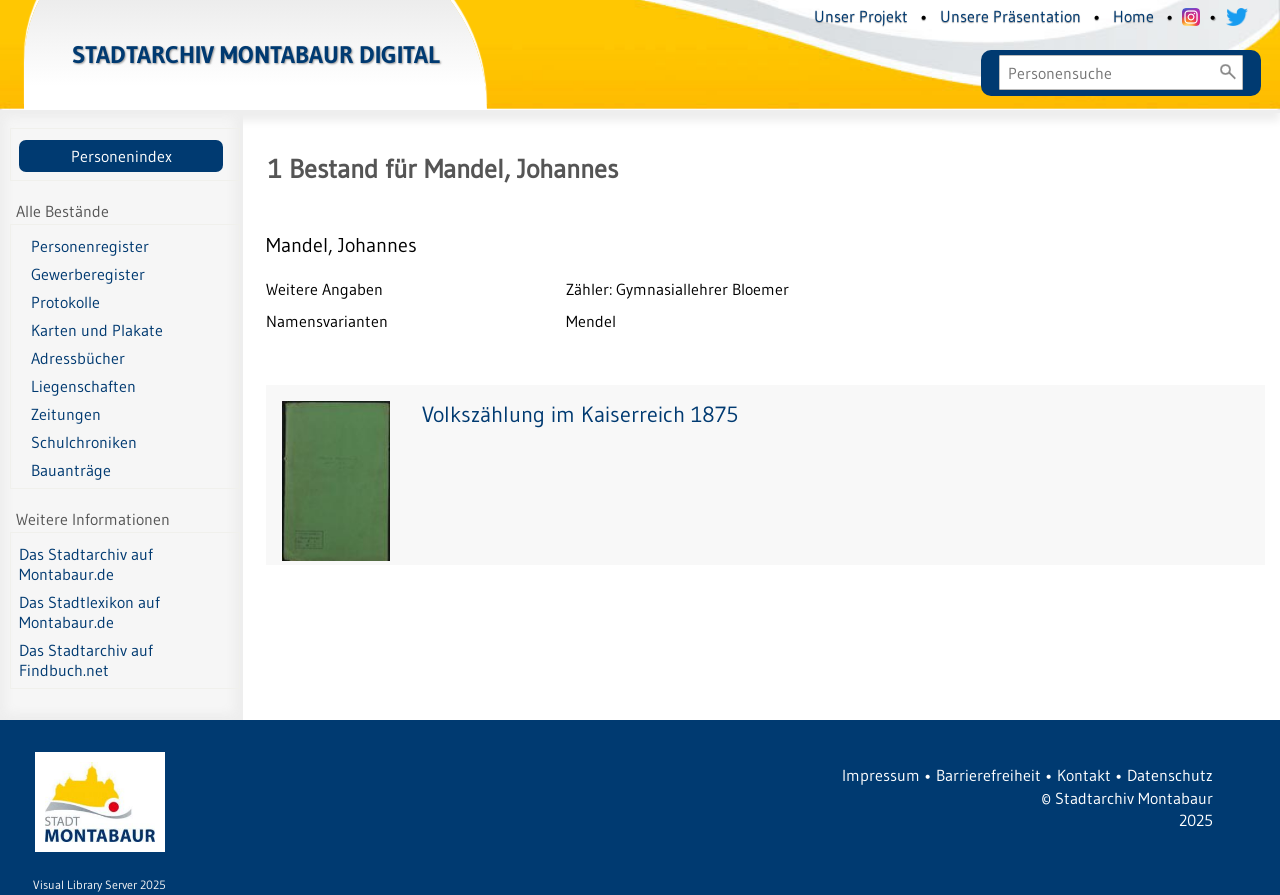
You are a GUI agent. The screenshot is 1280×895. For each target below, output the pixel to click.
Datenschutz (1170, 775)
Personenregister (90, 246)
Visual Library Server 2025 (99, 884)
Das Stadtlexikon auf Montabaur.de (89, 612)
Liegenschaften (83, 386)
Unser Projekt (861, 16)
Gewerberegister (88, 274)
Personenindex (121, 156)
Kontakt (1084, 775)
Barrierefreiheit (988, 775)
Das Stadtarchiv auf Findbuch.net (86, 660)
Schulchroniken (84, 442)
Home (1133, 16)
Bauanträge (71, 470)
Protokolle (65, 302)
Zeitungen (66, 414)
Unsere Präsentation (1010, 16)
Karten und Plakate (97, 330)
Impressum (881, 775)
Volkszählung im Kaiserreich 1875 (580, 414)
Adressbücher (78, 358)
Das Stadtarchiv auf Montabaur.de (86, 564)
